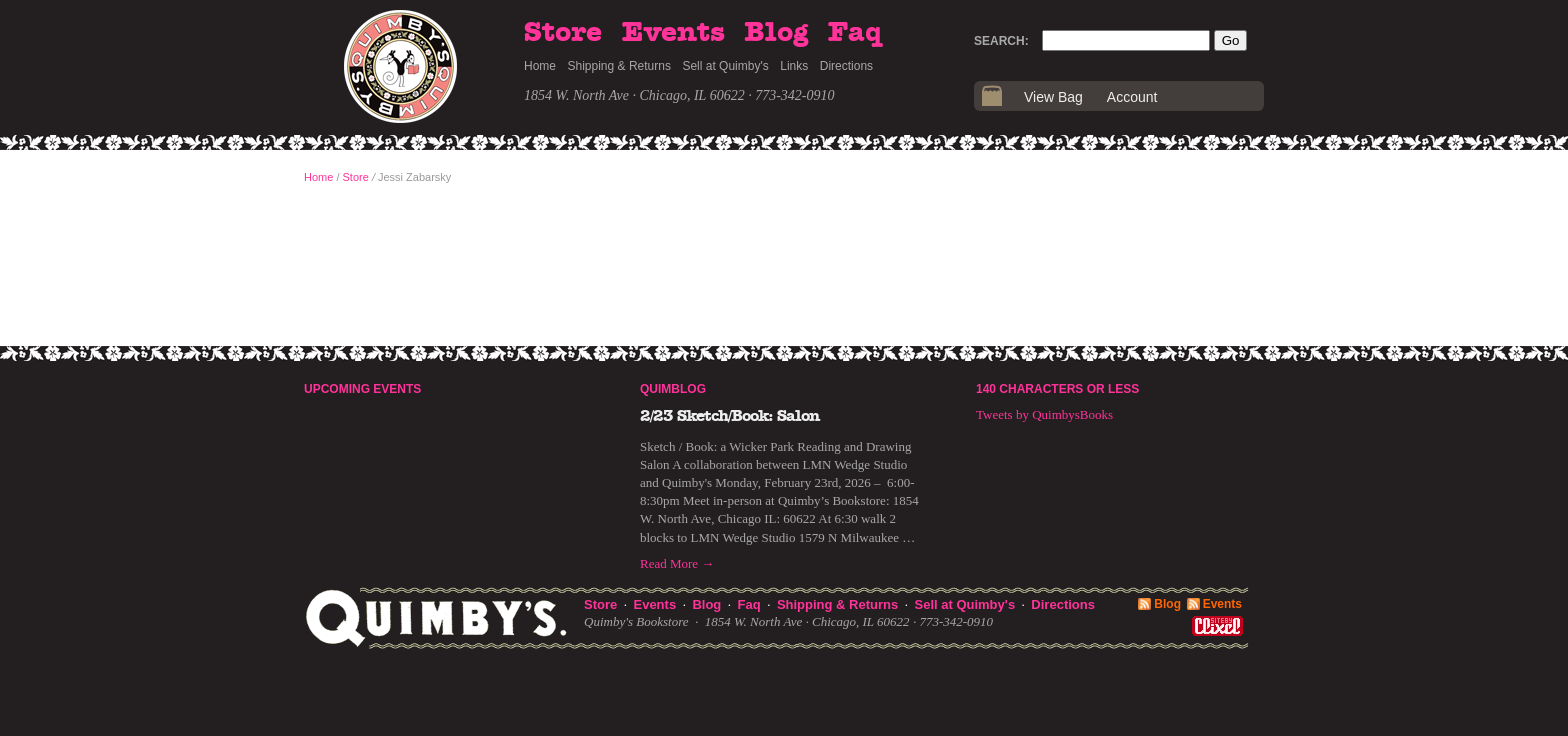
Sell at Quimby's (725, 66)
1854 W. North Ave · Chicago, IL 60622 (634, 95)
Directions (846, 66)
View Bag (1053, 97)
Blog (776, 33)
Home (540, 66)
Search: (1001, 41)
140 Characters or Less (1057, 389)
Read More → (677, 563)
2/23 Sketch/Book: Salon (730, 416)
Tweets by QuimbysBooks (1044, 414)
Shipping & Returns (619, 66)
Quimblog (673, 389)
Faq (855, 33)
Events (673, 33)
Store (563, 33)
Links (794, 66)
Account (1132, 97)
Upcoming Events (362, 389)
